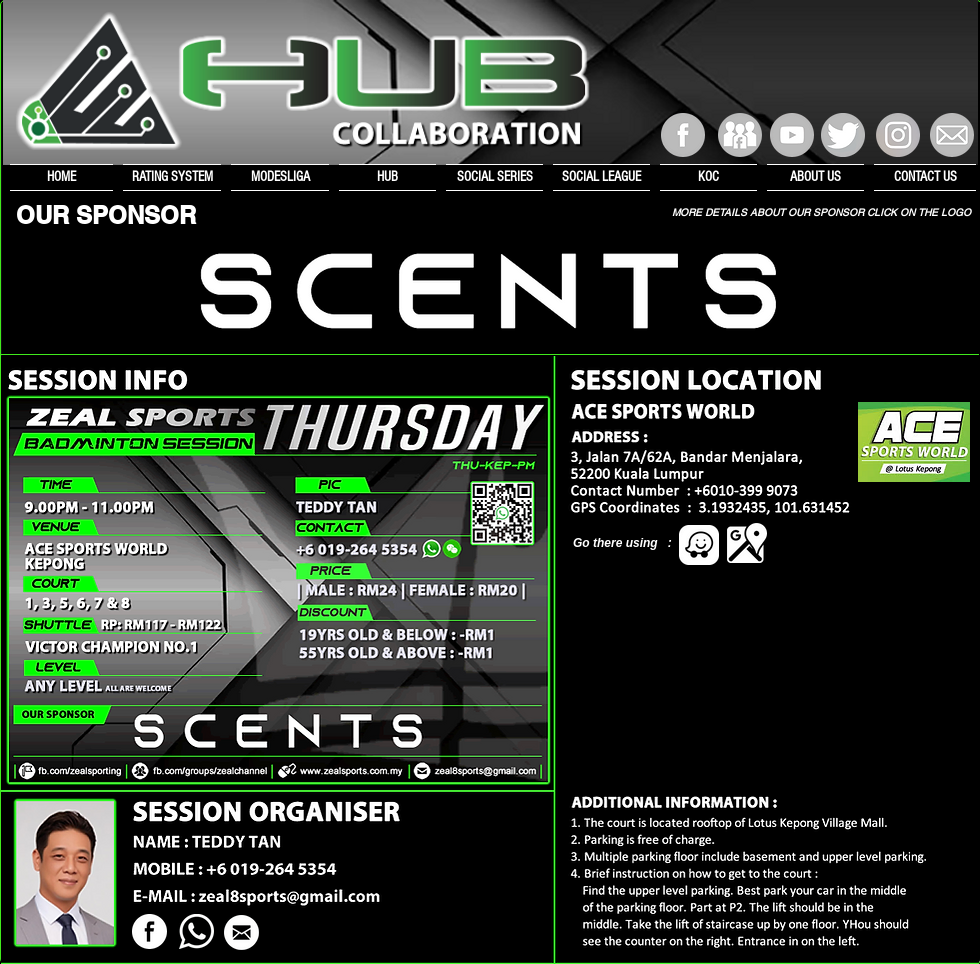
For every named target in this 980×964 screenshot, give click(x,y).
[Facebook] (683, 135)
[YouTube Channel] (792, 135)
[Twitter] (843, 135)
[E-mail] (952, 135)
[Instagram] (898, 135)
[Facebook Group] (740, 135)
